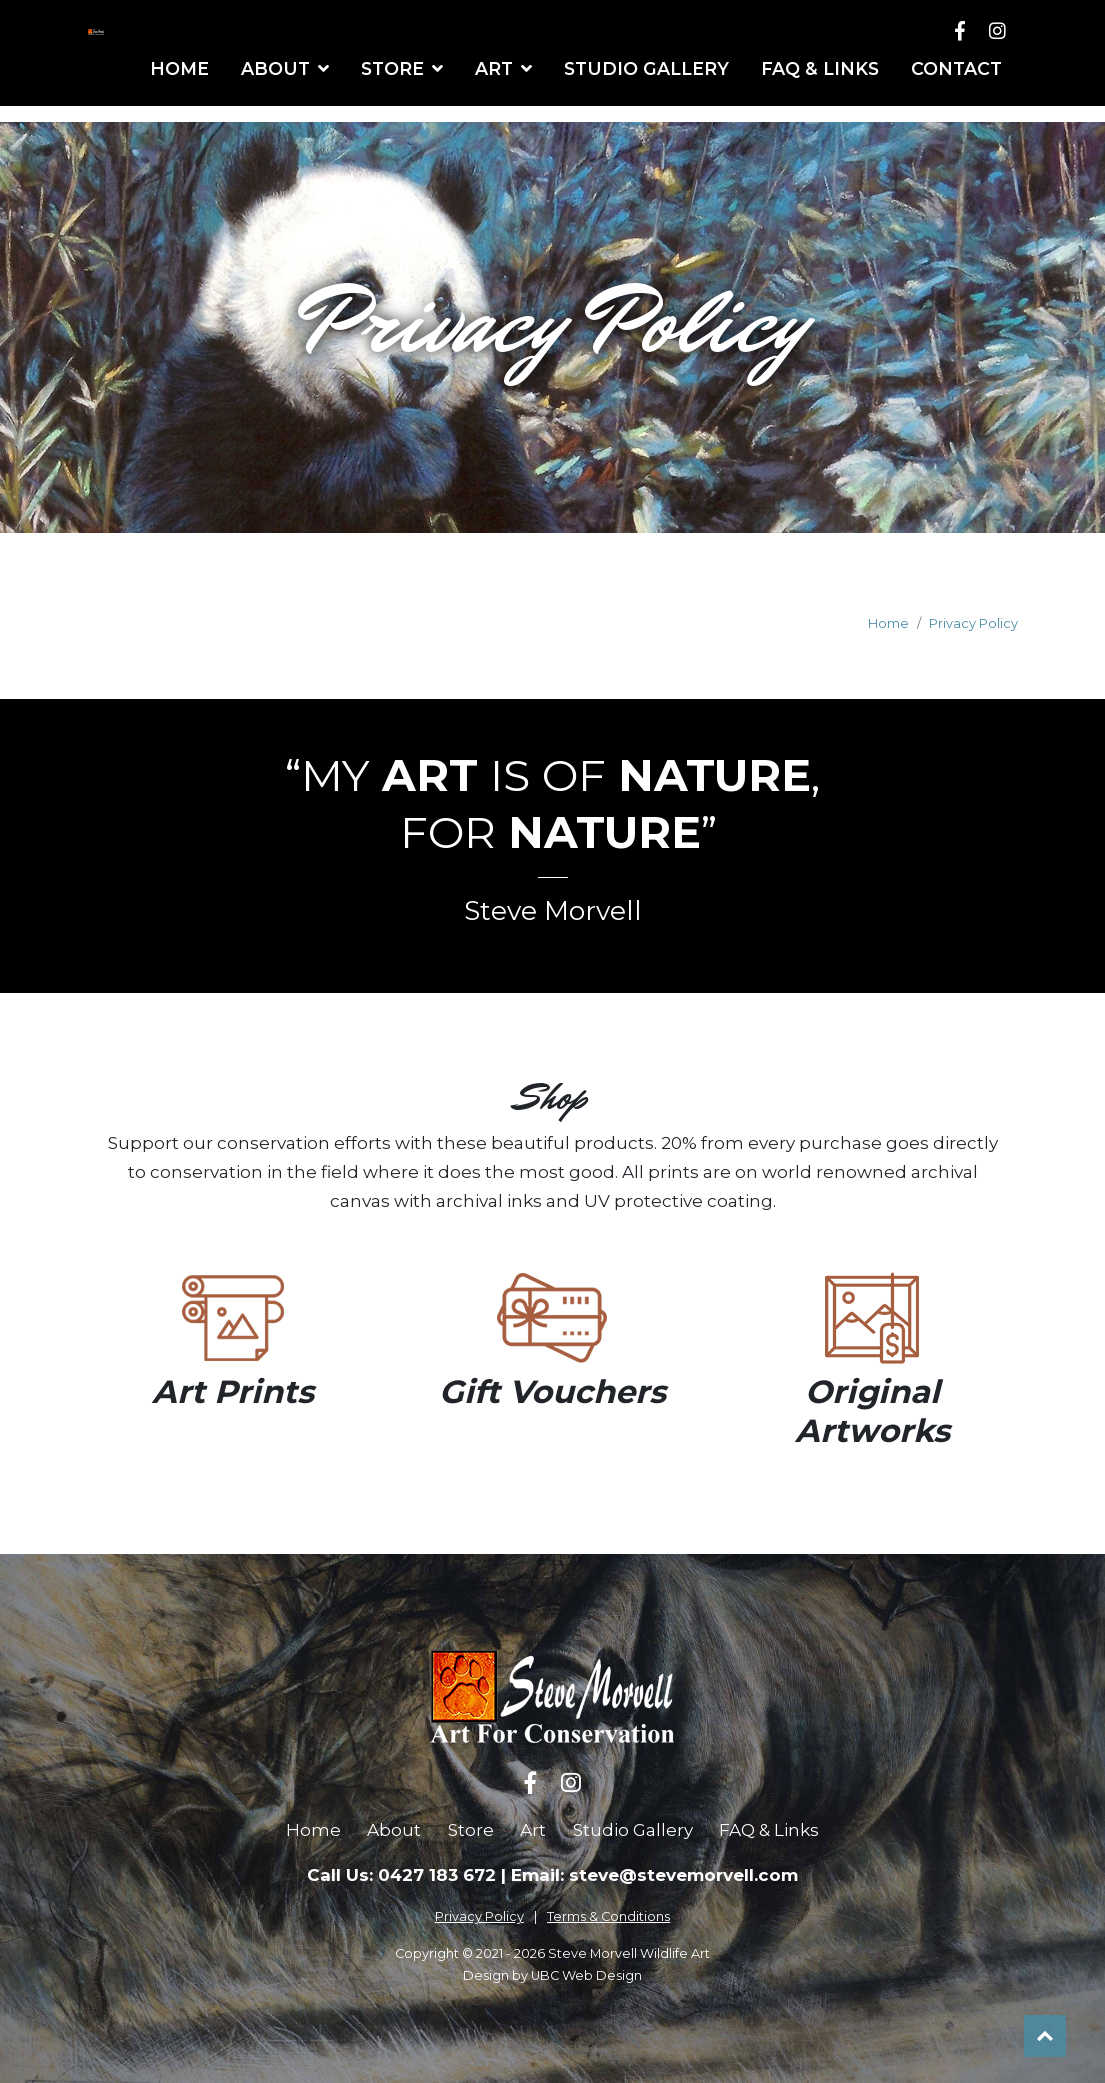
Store (471, 1830)
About (394, 1830)
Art (533, 1830)
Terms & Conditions (608, 1916)
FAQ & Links (769, 1830)
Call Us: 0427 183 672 (401, 1875)
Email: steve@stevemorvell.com (654, 1875)
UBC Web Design (586, 1975)
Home (888, 623)
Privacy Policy (973, 623)
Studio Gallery (633, 1830)
